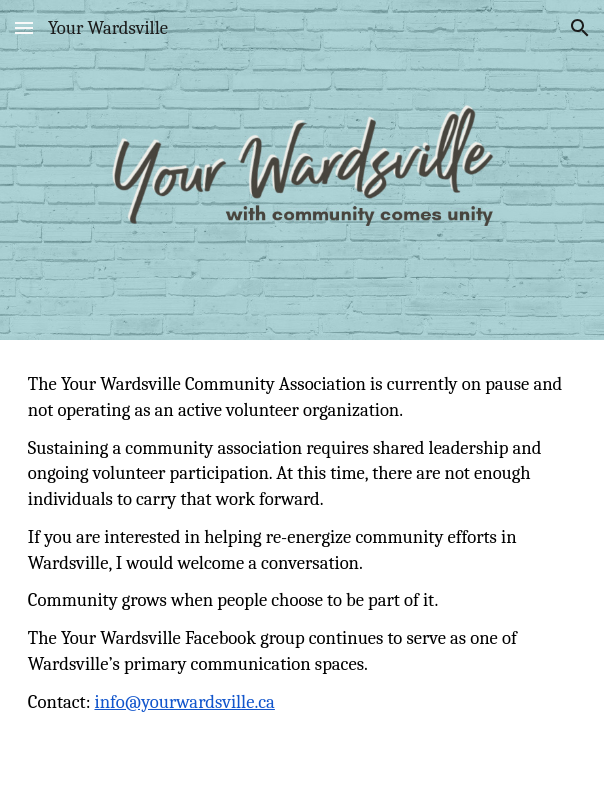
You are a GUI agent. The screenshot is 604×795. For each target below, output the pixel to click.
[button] (24, 27)
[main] (302, 567)
